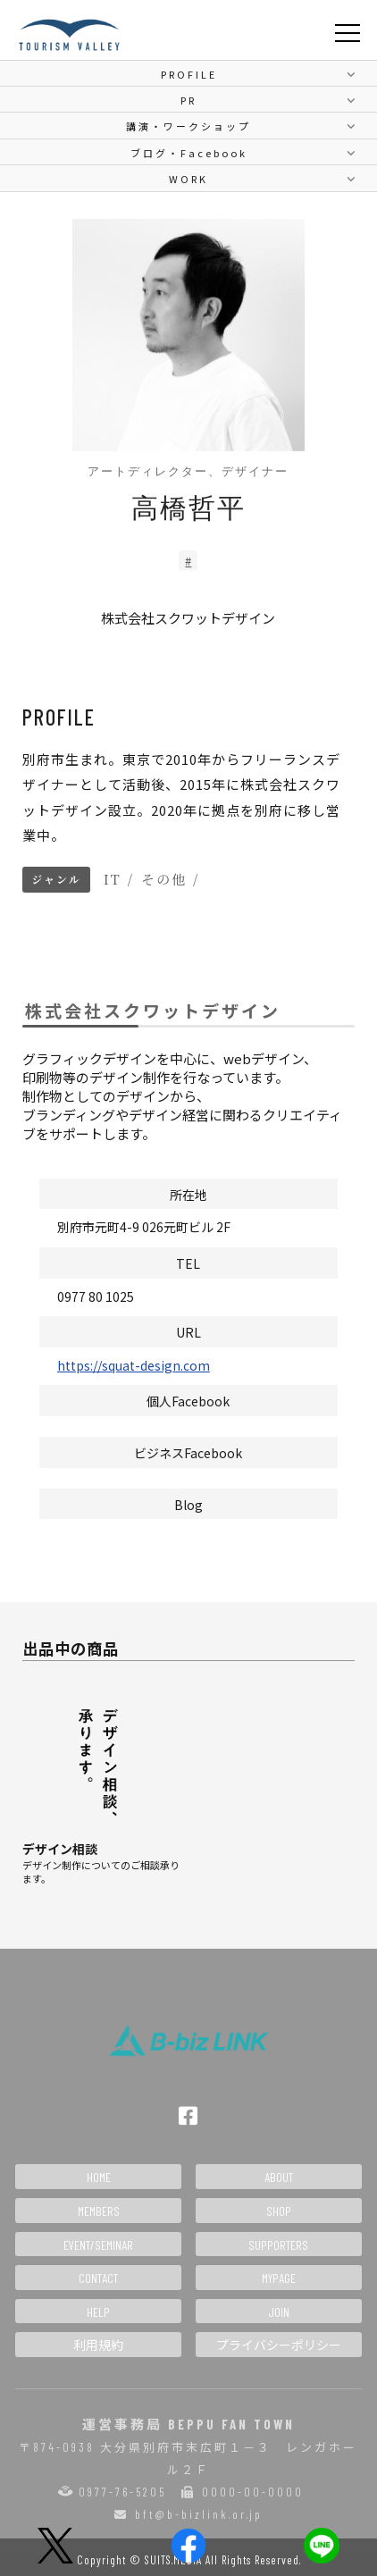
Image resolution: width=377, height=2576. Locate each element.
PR (188, 100)
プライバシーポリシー (278, 2345)
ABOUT (278, 2177)
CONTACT (98, 2278)
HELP (98, 2312)
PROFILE (189, 74)
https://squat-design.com (133, 1365)
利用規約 (98, 2345)
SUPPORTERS (278, 2245)
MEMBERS (99, 2211)
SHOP (278, 2211)
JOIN (278, 2312)
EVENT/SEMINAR (98, 2245)
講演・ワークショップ (188, 126)
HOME (99, 2177)
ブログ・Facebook (188, 153)
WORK (188, 179)
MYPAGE (279, 2278)
